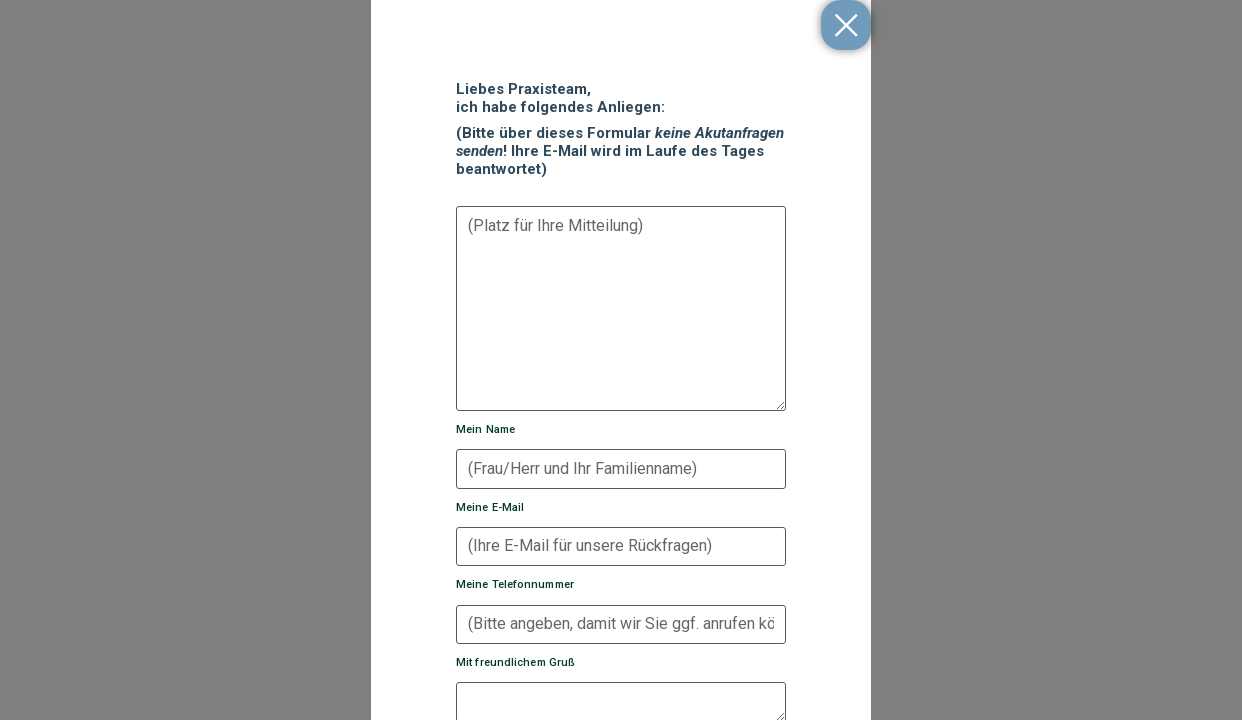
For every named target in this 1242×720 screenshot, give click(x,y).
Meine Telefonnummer (515, 584)
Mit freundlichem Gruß (515, 662)
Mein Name (485, 429)
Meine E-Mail (490, 507)
